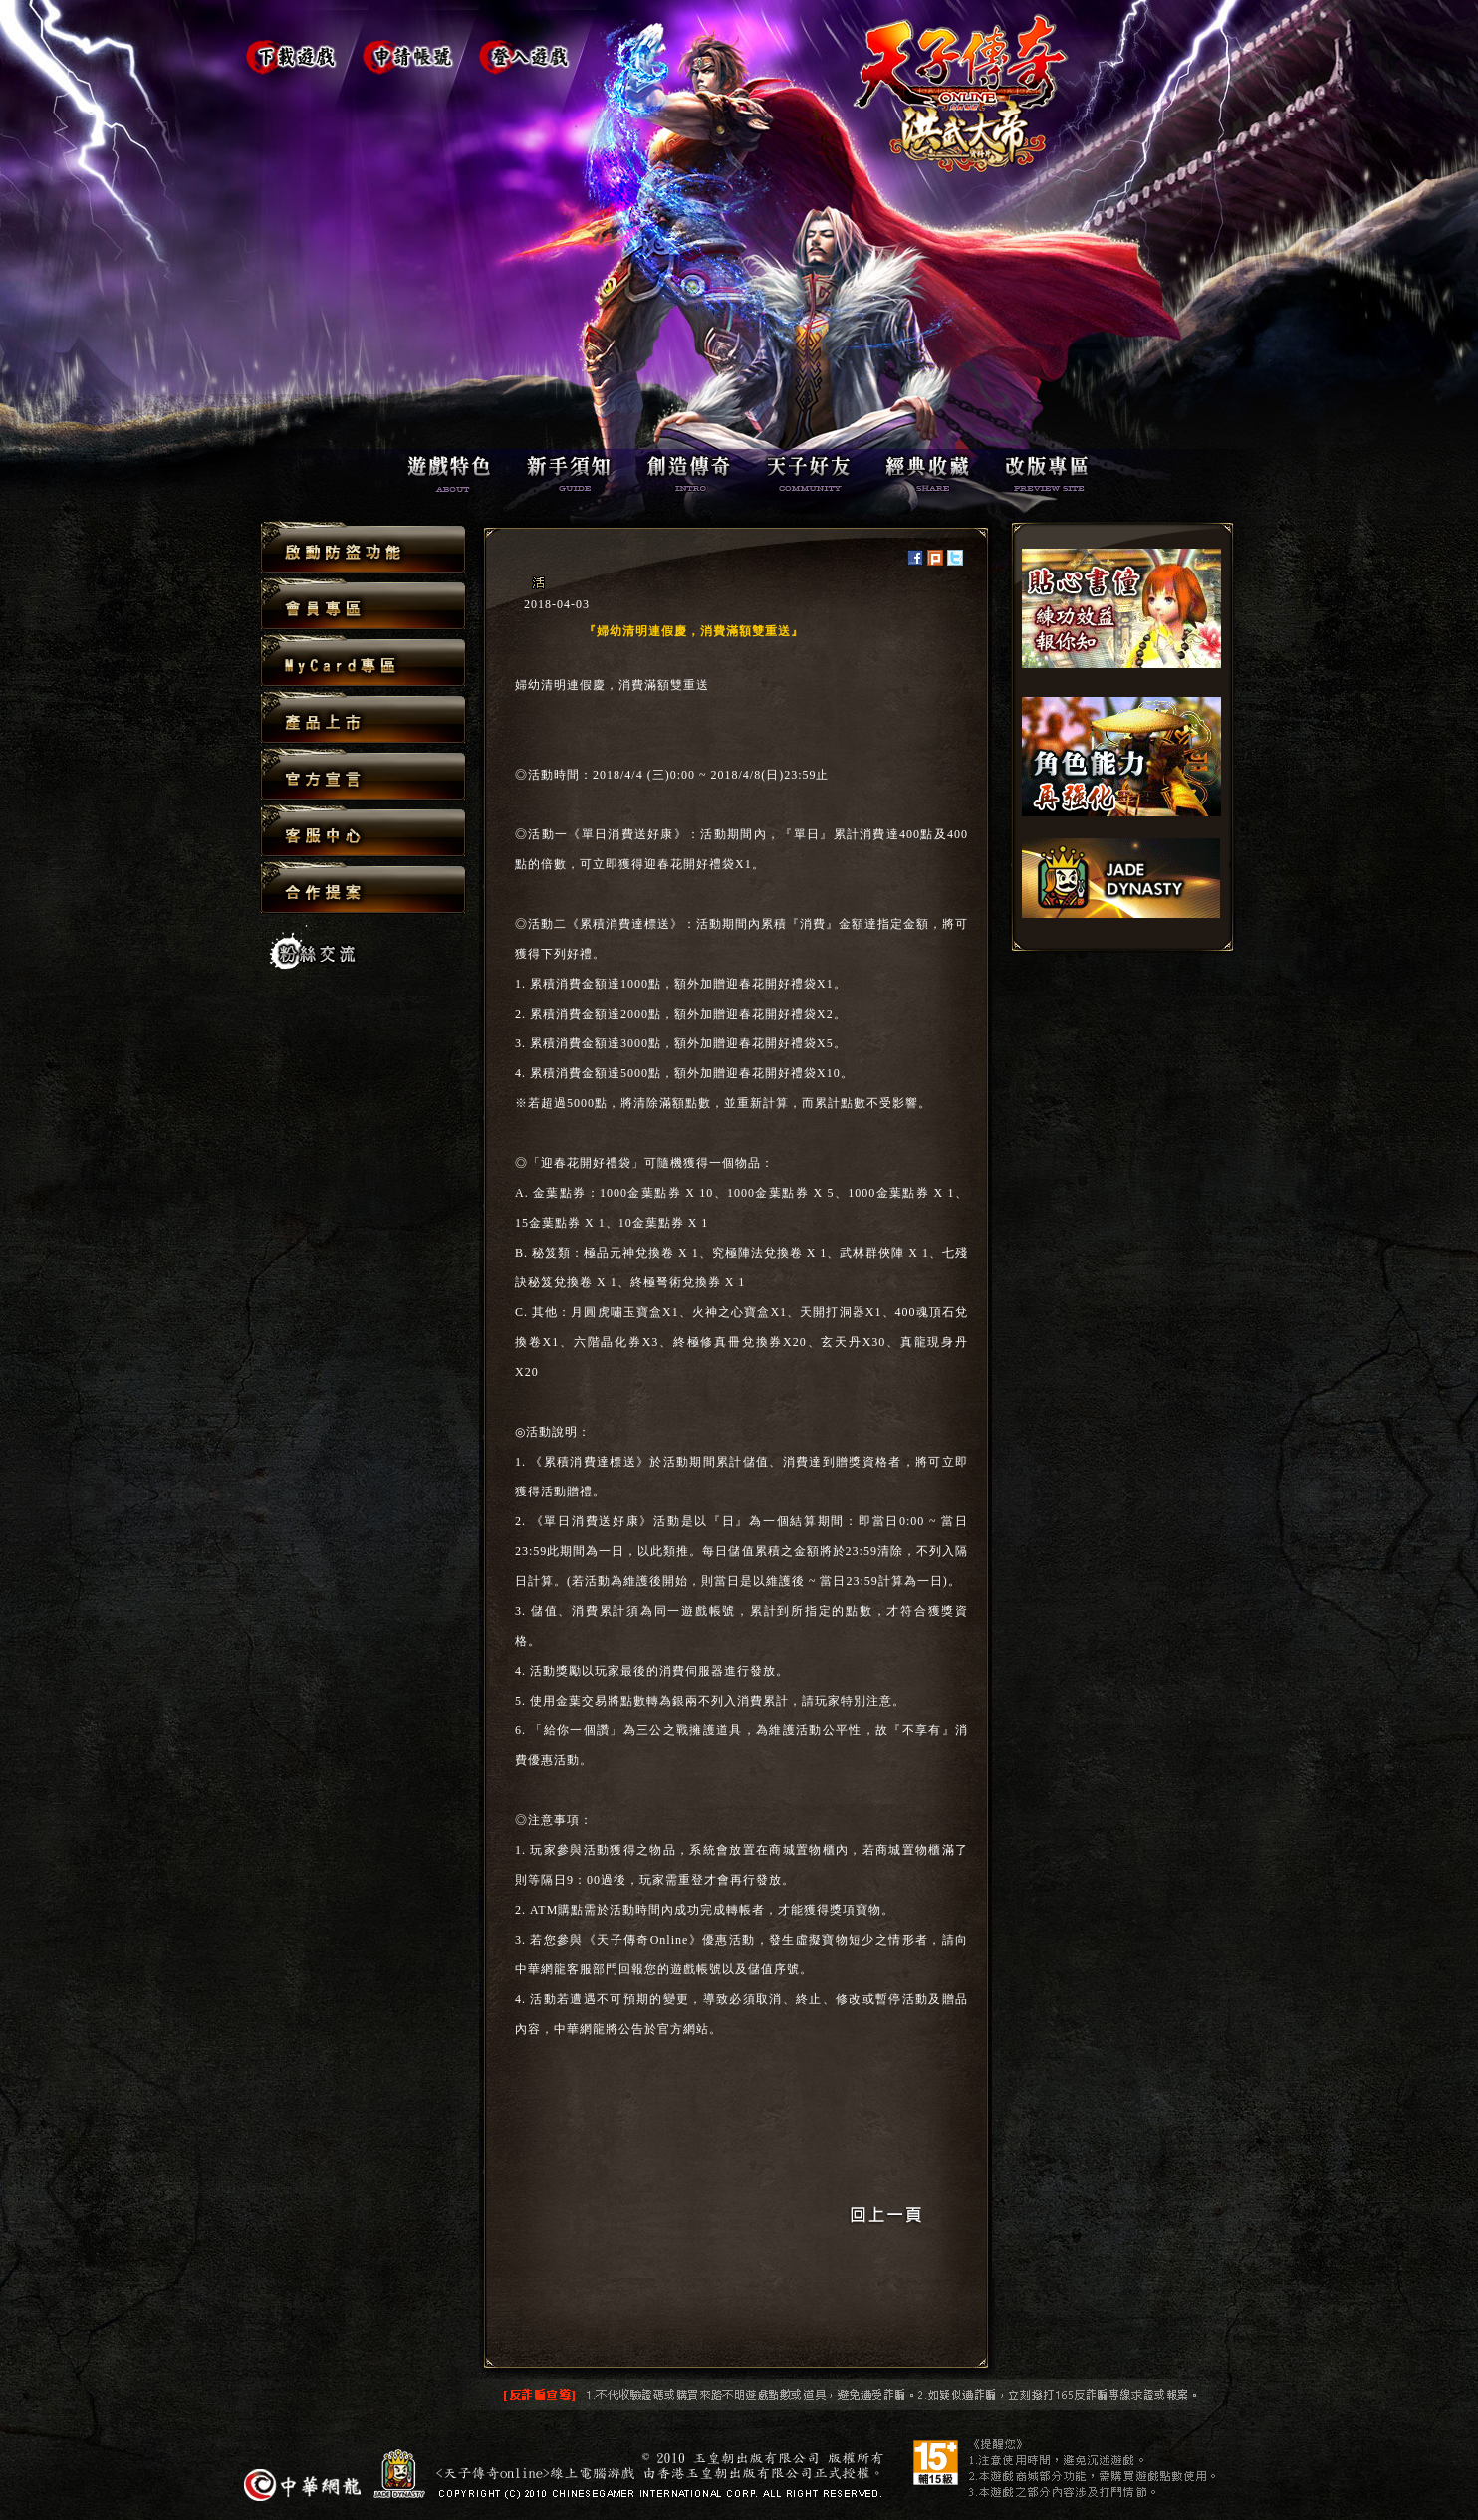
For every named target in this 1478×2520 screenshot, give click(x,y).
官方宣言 (363, 775)
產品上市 (363, 718)
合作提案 (363, 887)
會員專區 (363, 604)
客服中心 (363, 831)
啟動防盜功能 (363, 548)
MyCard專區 (363, 661)
